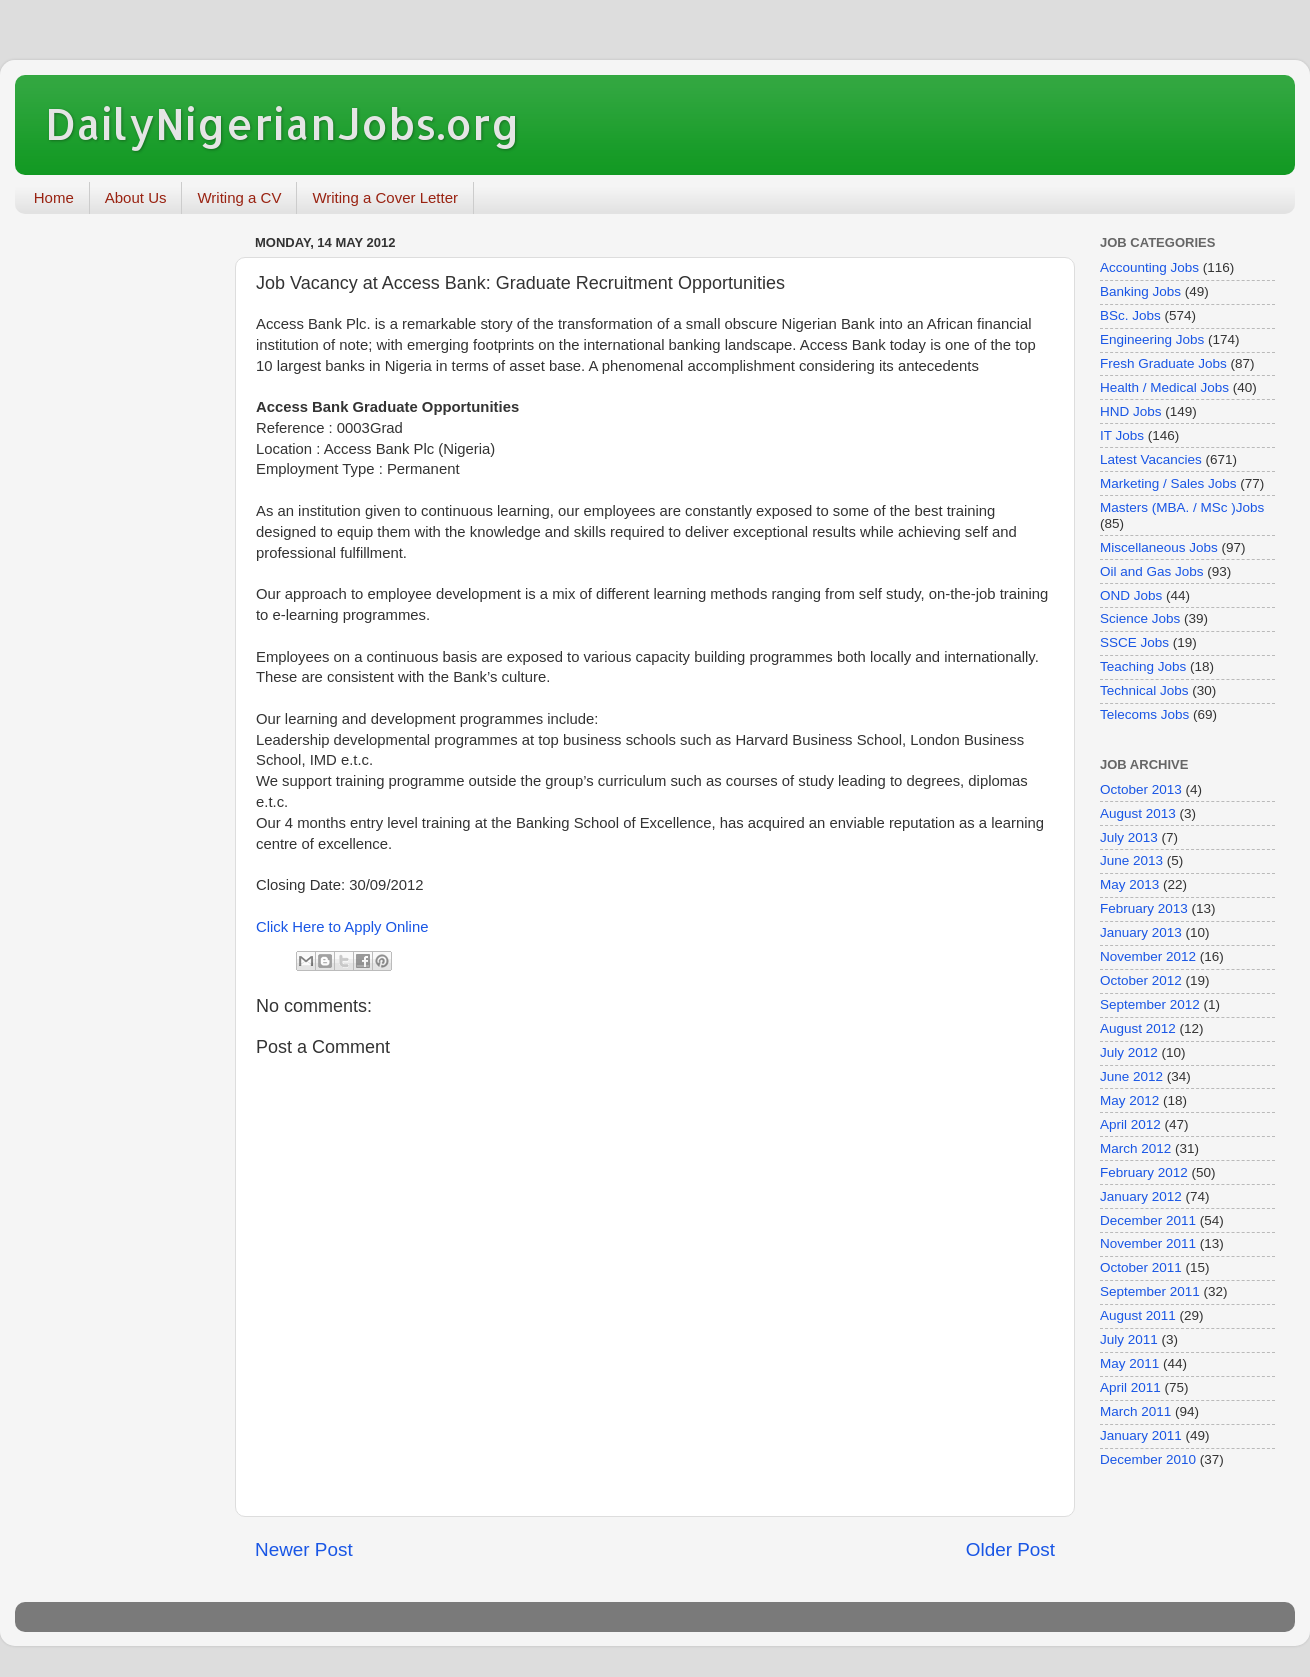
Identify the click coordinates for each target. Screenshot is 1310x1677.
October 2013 (1141, 789)
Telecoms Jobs (1144, 714)
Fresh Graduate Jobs (1163, 363)
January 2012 (1141, 1196)
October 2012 (1141, 980)
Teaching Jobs (1143, 666)
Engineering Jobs (1152, 339)
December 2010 (1148, 1459)
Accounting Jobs (1149, 267)
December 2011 (1148, 1220)
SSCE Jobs (1134, 642)
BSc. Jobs (1130, 315)
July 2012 (1129, 1052)
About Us (136, 197)
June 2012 (1131, 1076)
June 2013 (1131, 860)
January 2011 (1141, 1435)
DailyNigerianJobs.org (282, 123)
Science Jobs (1140, 618)
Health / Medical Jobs (1164, 387)
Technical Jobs (1144, 690)
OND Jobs (1131, 595)
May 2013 (1129, 884)
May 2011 (1129, 1363)
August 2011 (1138, 1315)
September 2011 (1150, 1291)
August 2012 (1138, 1028)
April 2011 (1130, 1387)
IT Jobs (1122, 435)
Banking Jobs (1140, 291)
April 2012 (1130, 1124)
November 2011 (1148, 1243)
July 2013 (1129, 837)
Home (54, 197)
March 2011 (1135, 1411)
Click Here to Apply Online (342, 927)
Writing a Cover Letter (385, 197)
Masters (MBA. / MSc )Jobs (1182, 507)
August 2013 (1138, 813)
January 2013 (1141, 932)
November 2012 (1148, 956)
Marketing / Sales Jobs (1168, 483)
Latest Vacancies (1151, 459)
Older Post (1010, 1549)
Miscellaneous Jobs (1159, 547)
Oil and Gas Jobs (1152, 571)
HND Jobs (1131, 411)
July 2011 (1129, 1339)
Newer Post (304, 1549)
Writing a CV (239, 197)
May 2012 (1129, 1100)
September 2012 (1150, 1004)
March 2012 (1135, 1148)
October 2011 (1141, 1267)
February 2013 (1144, 908)
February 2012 (1144, 1172)
